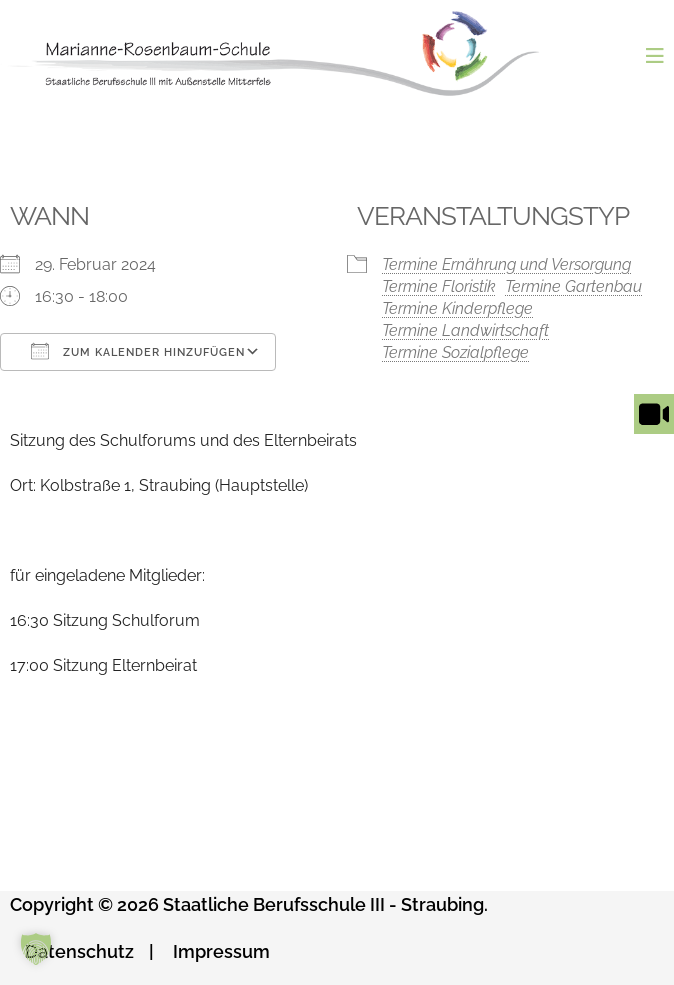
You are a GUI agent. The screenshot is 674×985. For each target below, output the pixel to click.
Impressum (221, 951)
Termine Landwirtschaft (465, 330)
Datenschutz (79, 951)
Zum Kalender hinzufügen (138, 351)
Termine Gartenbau (573, 286)
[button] (36, 949)
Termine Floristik (439, 286)
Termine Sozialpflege (455, 352)
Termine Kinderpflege (457, 308)
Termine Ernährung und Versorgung (506, 264)
